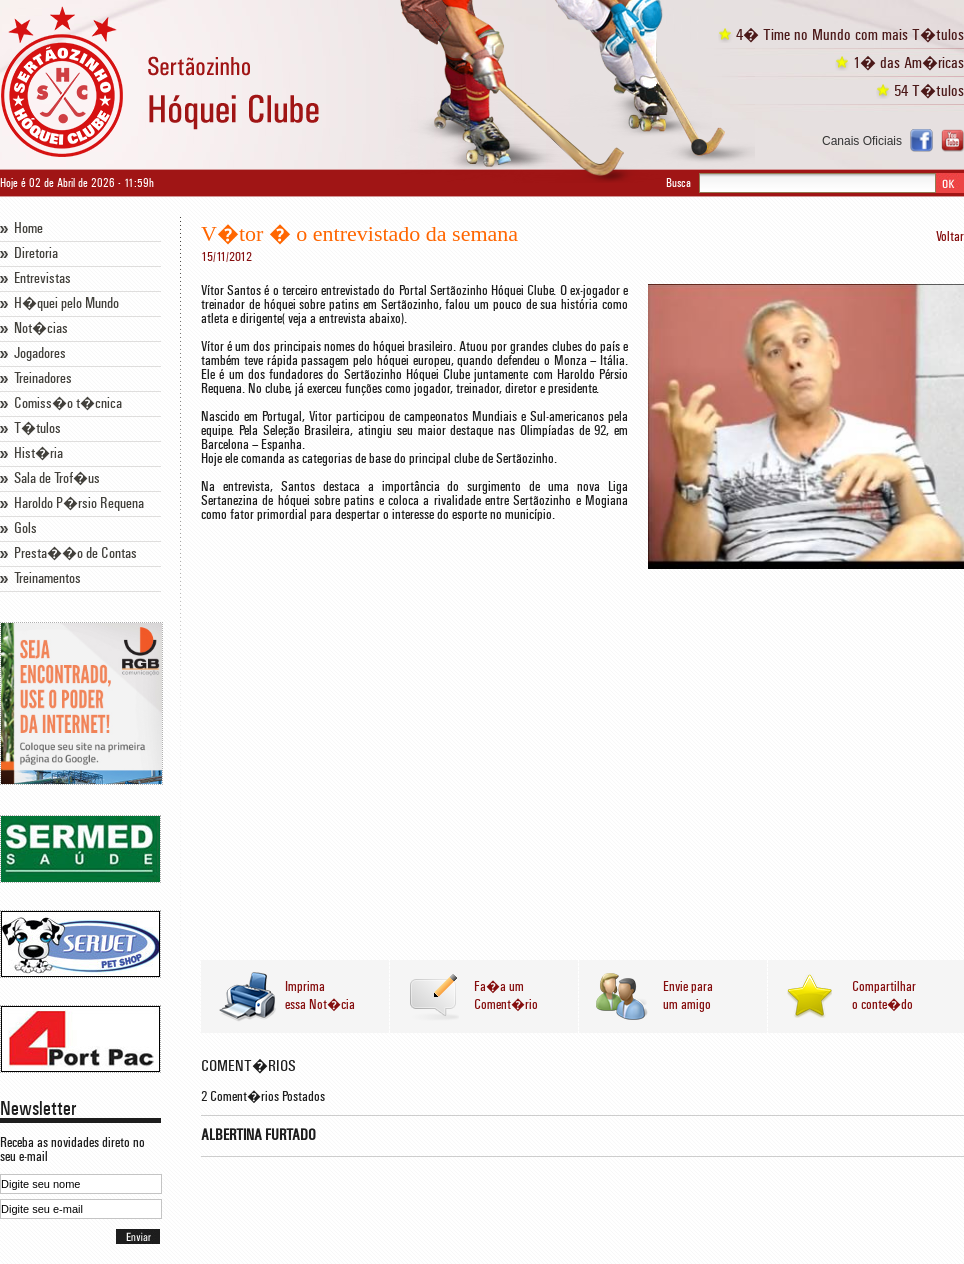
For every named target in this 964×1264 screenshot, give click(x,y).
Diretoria (36, 253)
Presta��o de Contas (75, 553)
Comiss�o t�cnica (68, 403)
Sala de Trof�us (57, 478)
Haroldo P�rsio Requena (79, 503)
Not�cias (41, 328)
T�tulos (37, 428)
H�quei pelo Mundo (66, 303)
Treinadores (43, 378)
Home (28, 228)
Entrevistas (42, 278)
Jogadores (40, 353)
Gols (25, 528)
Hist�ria (38, 453)
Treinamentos (47, 578)
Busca (678, 183)
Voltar (950, 237)
